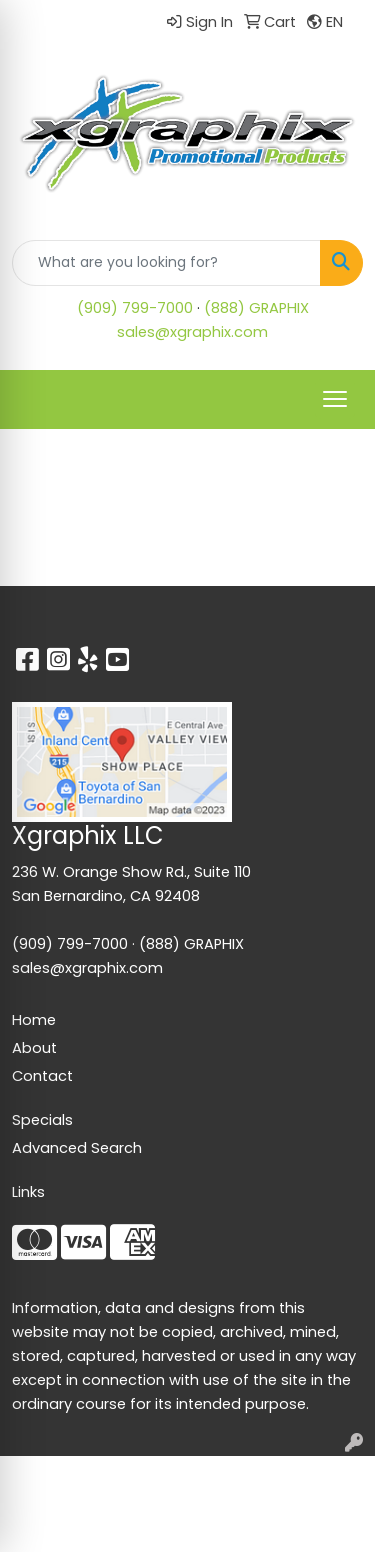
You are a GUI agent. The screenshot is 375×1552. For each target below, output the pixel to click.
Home (34, 1020)
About (34, 1048)
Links (28, 1192)
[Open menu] (335, 399)
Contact (42, 1076)
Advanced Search (77, 1148)
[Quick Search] (166, 263)
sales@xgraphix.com (192, 332)
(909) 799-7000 (135, 308)
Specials (42, 1120)
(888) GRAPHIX (256, 308)
